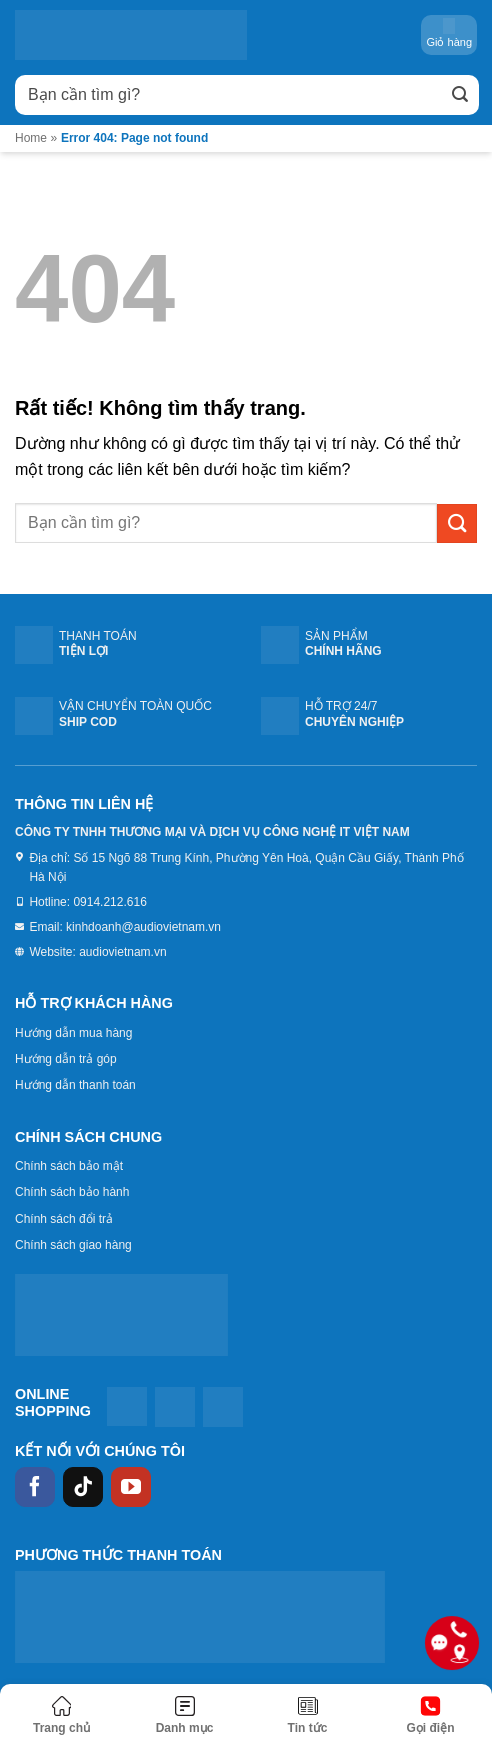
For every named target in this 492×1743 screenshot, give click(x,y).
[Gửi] (460, 95)
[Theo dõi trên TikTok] (83, 1487)
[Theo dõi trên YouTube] (131, 1487)
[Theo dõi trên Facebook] (35, 1487)
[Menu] (184, 1716)
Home (31, 138)
